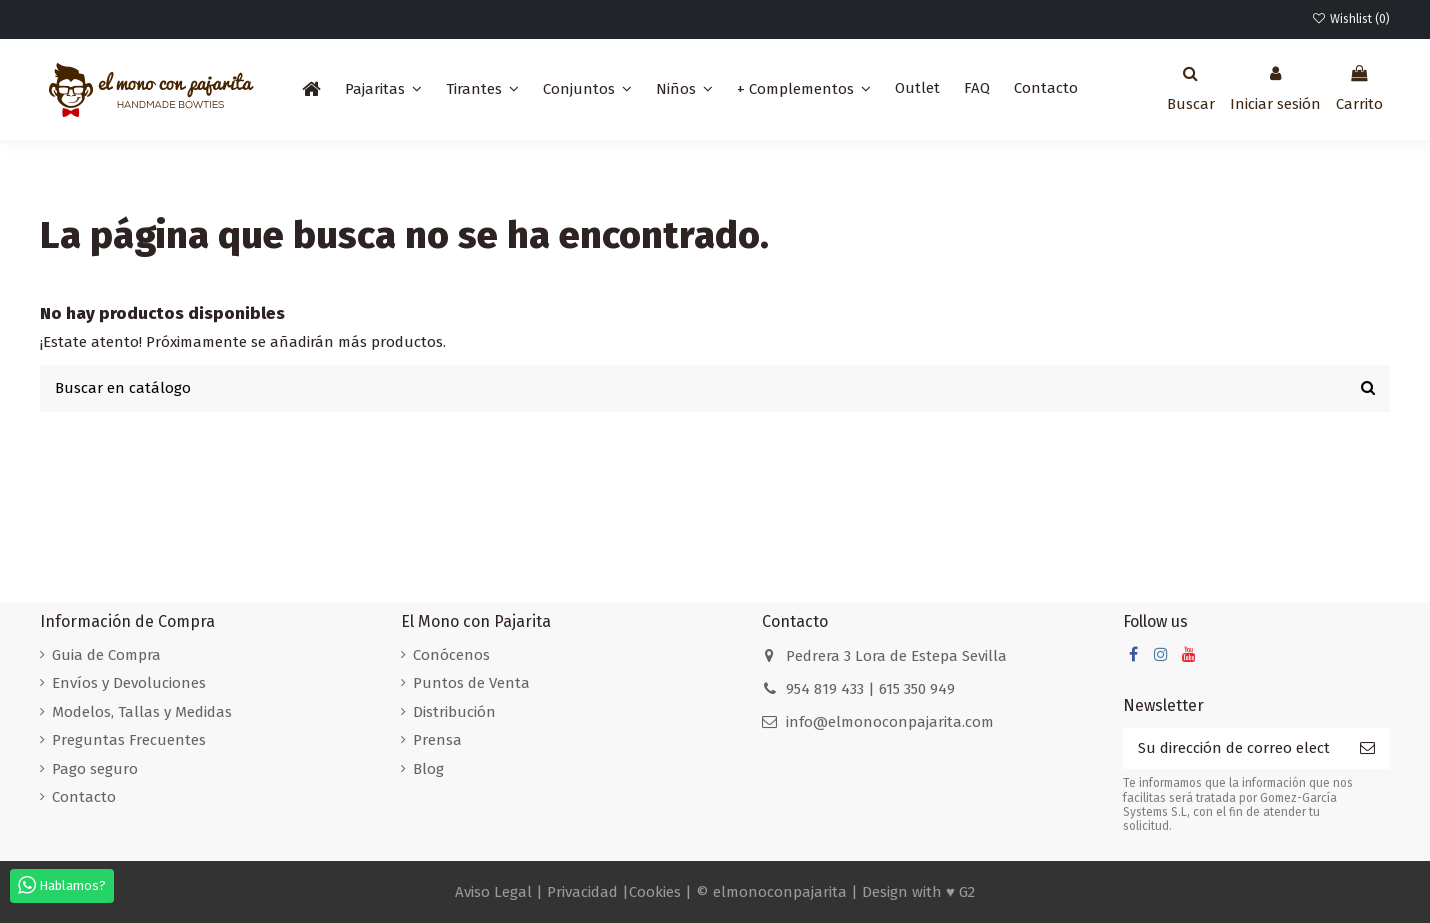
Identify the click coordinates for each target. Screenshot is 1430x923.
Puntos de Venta (471, 683)
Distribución (454, 712)
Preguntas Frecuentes (129, 740)
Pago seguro (95, 769)
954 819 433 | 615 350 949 (870, 689)
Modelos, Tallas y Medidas (142, 712)
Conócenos (451, 655)
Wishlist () (1351, 19)
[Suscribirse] (1367, 748)
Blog (428, 769)
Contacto (84, 797)
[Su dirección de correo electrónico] (1234, 748)
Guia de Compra (106, 655)
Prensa (437, 740)
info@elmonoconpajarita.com (890, 722)
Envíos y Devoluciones (129, 683)
